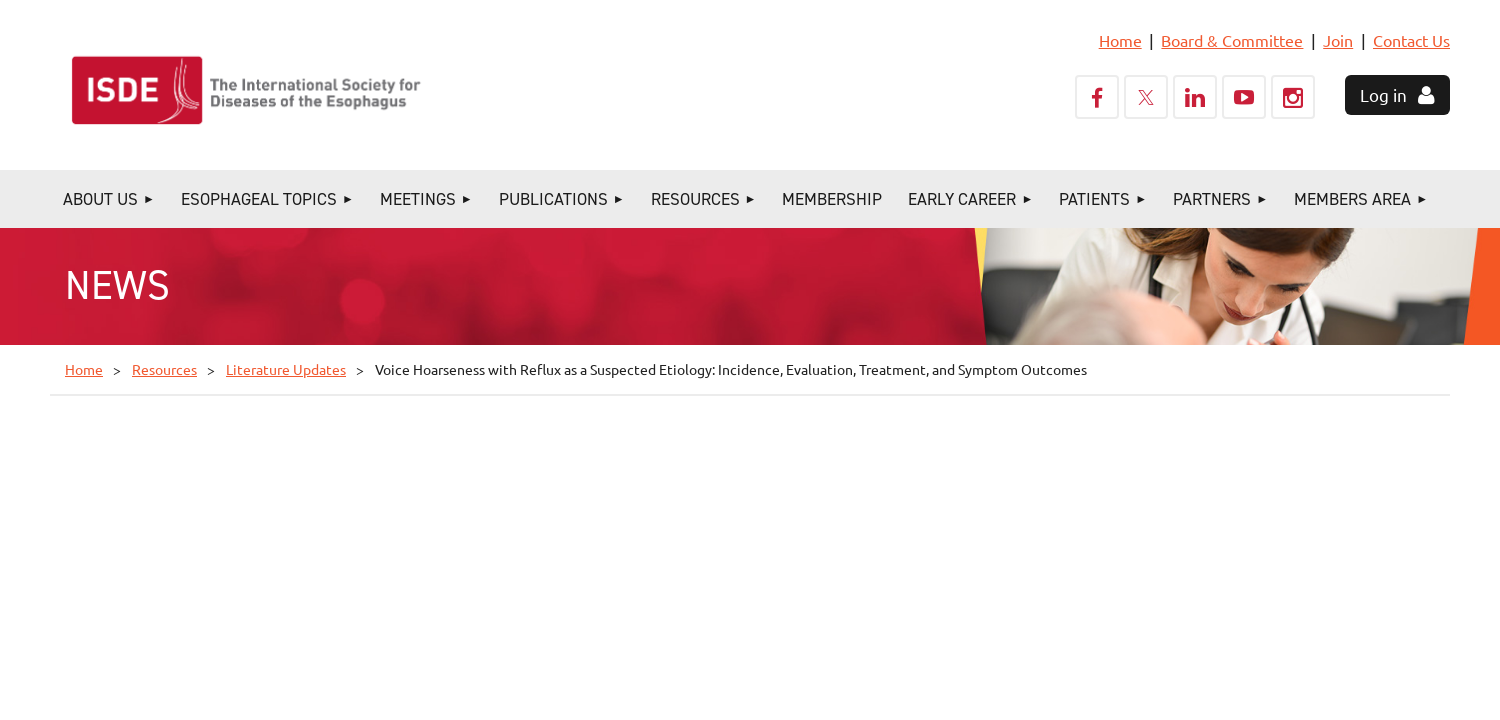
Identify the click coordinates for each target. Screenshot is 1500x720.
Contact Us (1411, 40)
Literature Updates (286, 369)
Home (1120, 40)
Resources (164, 369)
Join (1338, 40)
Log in (1383, 94)
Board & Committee (1232, 40)
